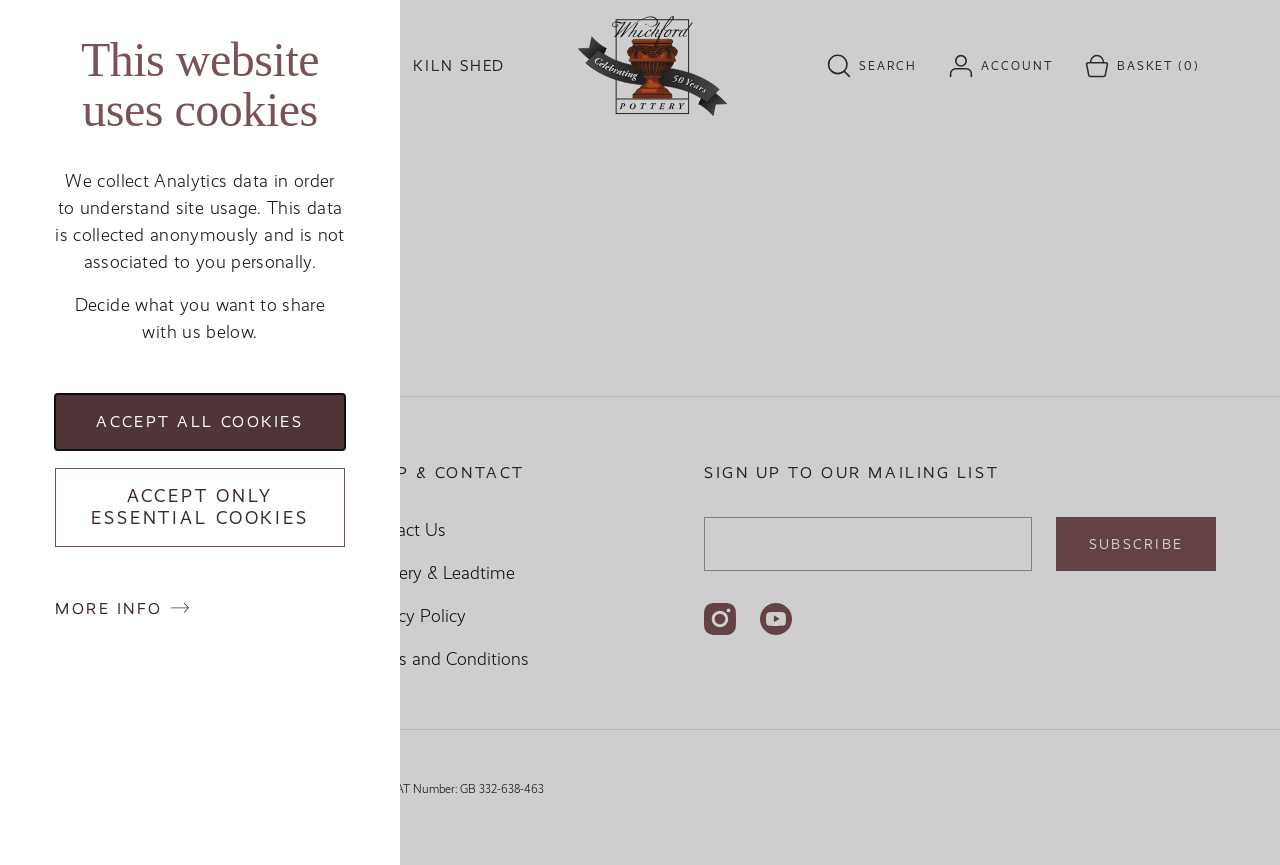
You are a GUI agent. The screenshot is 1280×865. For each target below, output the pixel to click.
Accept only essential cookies (200, 507)
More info (109, 608)
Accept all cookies (199, 421)
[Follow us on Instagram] (720, 619)
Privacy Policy (413, 616)
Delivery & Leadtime (437, 573)
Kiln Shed (459, 66)
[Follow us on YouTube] (776, 619)
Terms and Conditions (444, 659)
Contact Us (403, 530)
